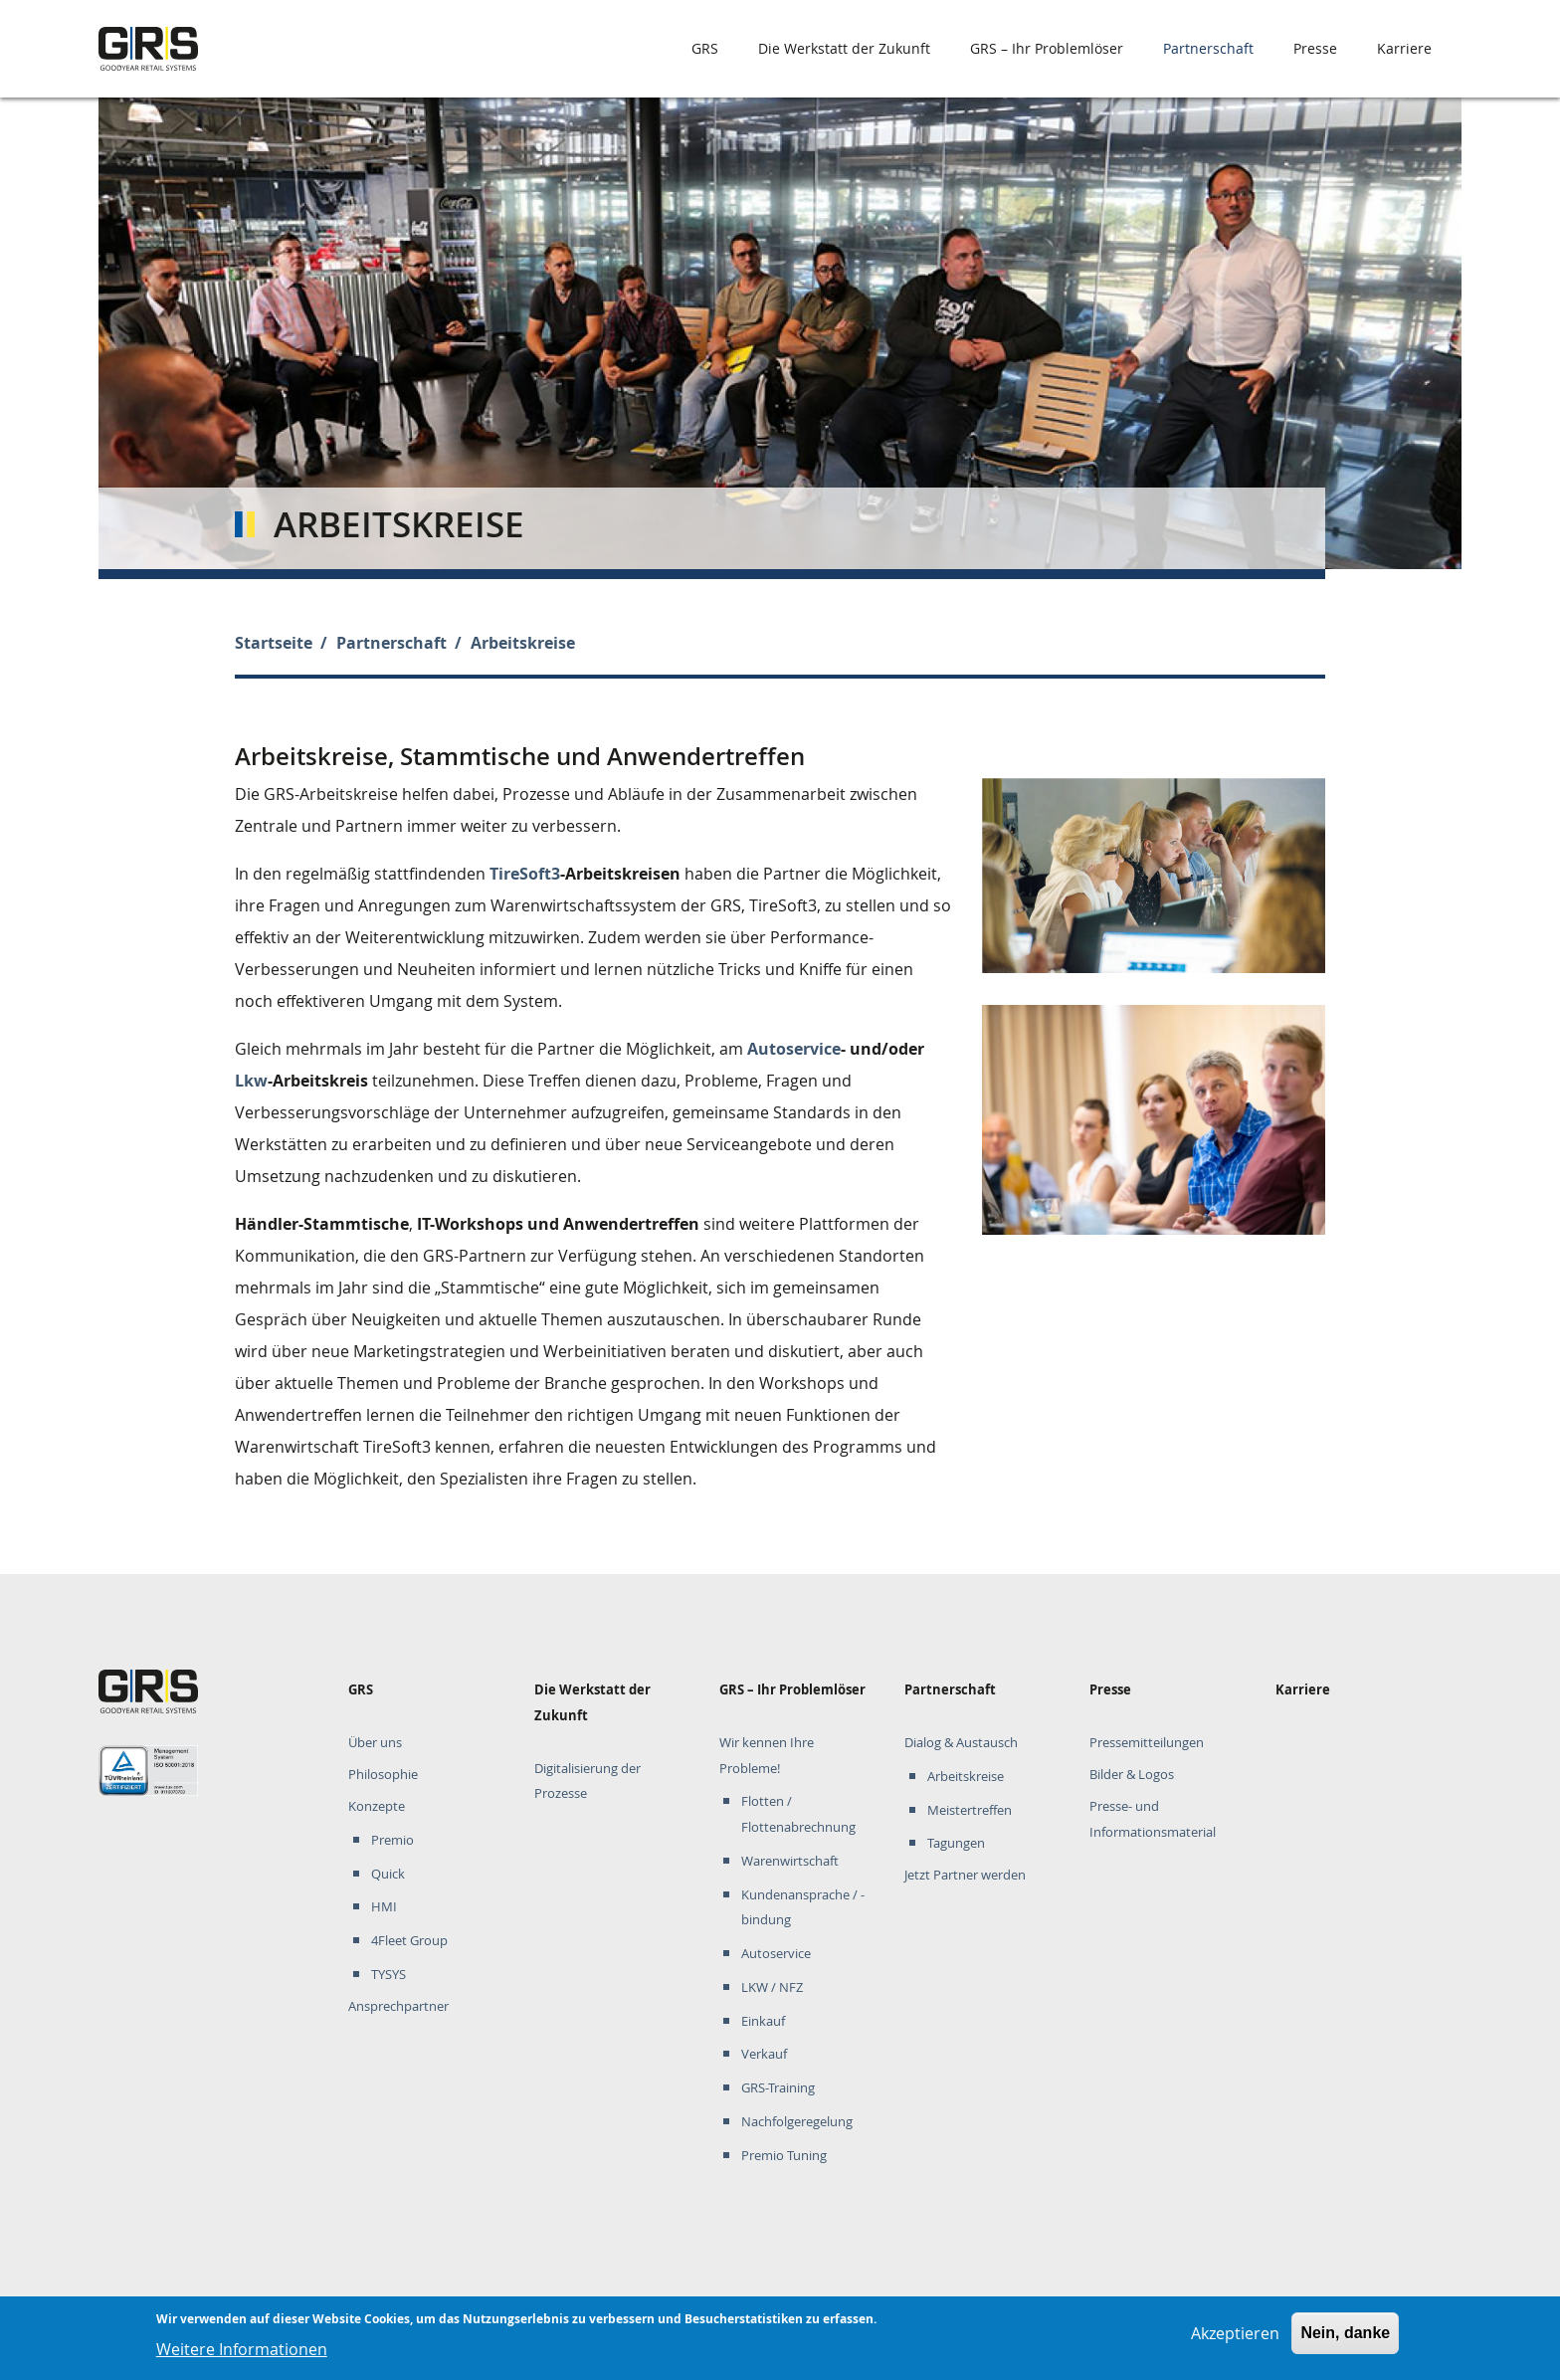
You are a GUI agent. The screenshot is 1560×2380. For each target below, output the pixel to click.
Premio (392, 1840)
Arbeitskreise (965, 1776)
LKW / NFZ (772, 1987)
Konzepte (376, 1806)
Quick (388, 1874)
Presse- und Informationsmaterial (1152, 1819)
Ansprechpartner (398, 2006)
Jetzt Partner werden (965, 1875)
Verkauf (764, 2054)
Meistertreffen (969, 1810)
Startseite (273, 643)
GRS (704, 48)
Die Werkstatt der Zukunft (844, 48)
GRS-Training (778, 2088)
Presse (1315, 48)
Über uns (375, 1742)
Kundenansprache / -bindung (803, 1907)
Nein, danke (1345, 2338)
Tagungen (956, 1843)
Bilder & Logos (1131, 1774)
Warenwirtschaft (790, 1861)
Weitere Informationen (241, 2355)
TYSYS (388, 1974)
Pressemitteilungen (1146, 1742)
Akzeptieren (1235, 2339)
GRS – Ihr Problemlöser (1046, 48)
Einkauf (763, 2021)
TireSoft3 (524, 874)
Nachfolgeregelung (797, 2121)
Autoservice (794, 1049)
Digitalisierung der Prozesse (587, 1781)
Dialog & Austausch (961, 1742)
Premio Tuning (784, 2155)
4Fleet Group (409, 1940)
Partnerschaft (1208, 48)
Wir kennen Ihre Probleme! (766, 1755)
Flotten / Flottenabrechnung (798, 1814)
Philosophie (383, 1774)
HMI (384, 1906)
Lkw (251, 1080)
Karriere (1404, 48)
